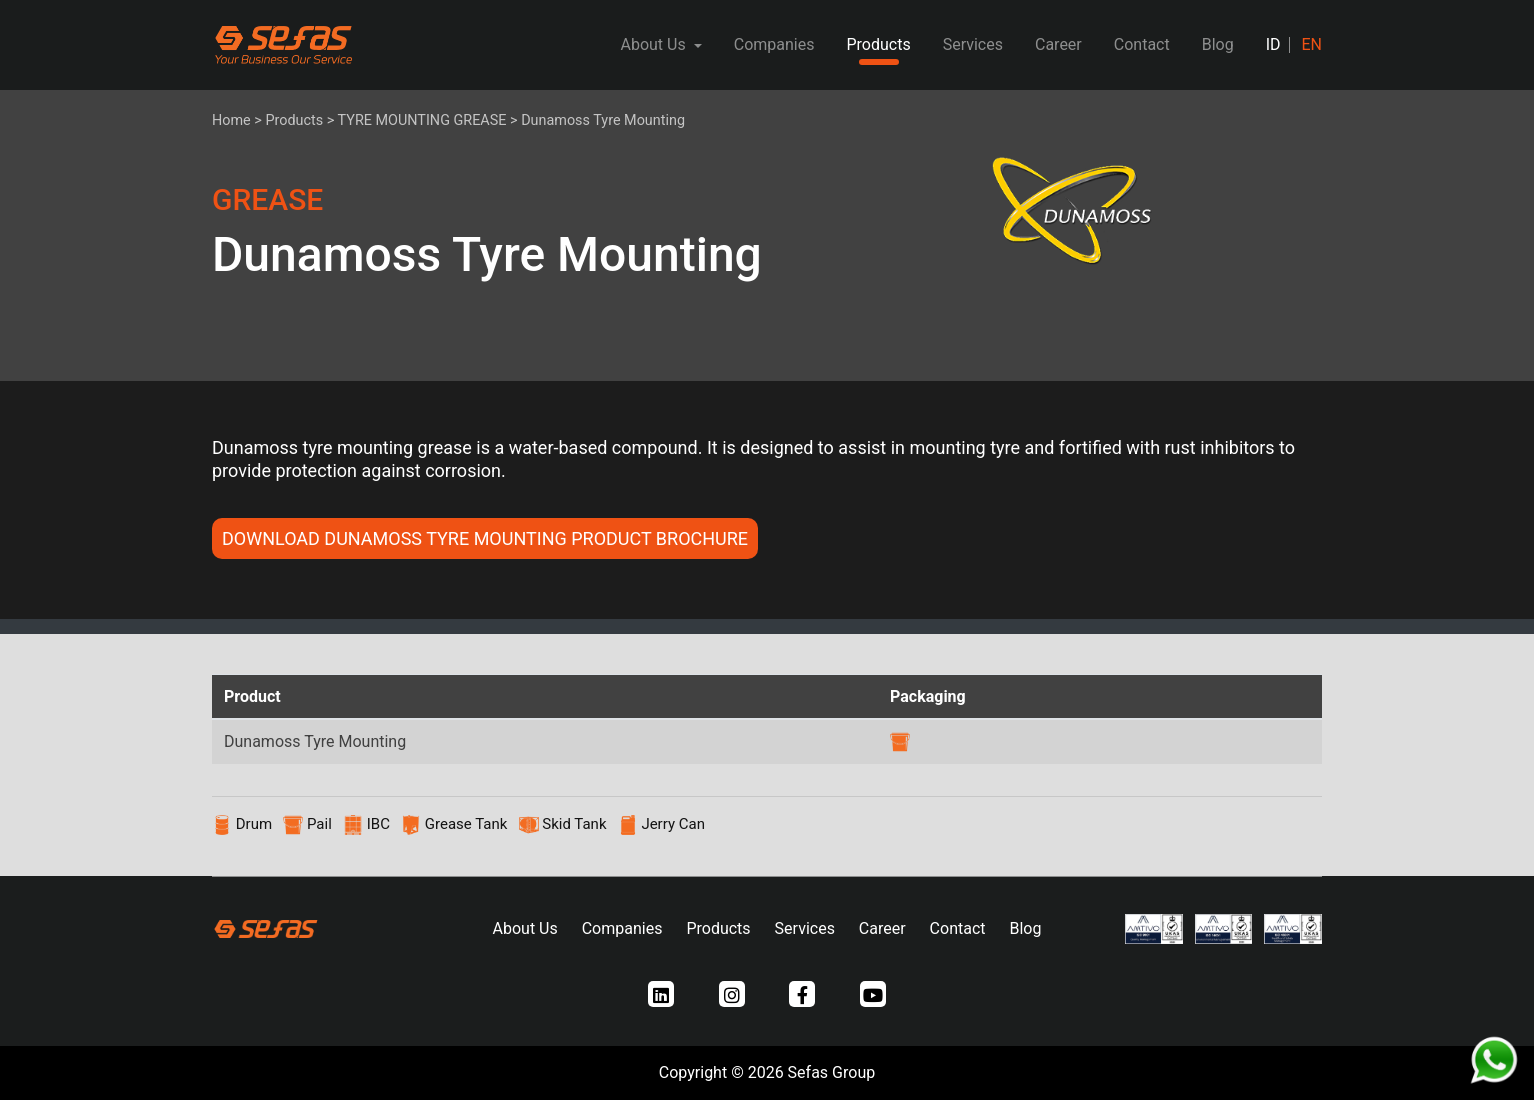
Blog (1218, 44)
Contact (1142, 44)
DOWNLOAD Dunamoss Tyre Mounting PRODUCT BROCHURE (485, 538)
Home (231, 120)
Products (878, 44)
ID (1273, 44)
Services (973, 44)
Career (1058, 44)
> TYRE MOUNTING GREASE (417, 120)
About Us (525, 928)
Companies (774, 44)
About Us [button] (654, 44)
